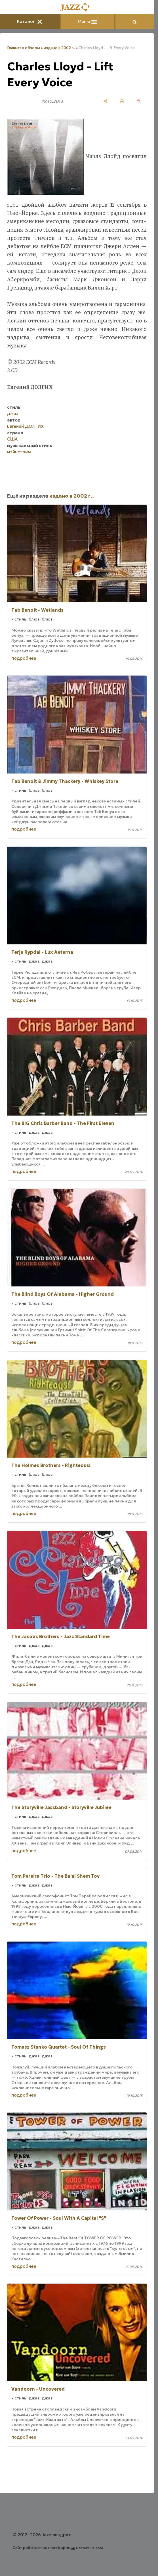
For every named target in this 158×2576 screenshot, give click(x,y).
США (12, 439)
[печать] (122, 101)
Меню (87, 21)
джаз (12, 413)
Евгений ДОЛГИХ (25, 426)
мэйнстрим (19, 451)
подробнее (23, 658)
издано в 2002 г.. (59, 47)
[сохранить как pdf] (139, 101)
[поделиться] (105, 101)
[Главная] (77, 7)
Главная (14, 47)
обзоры (32, 47)
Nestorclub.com (89, 2548)
